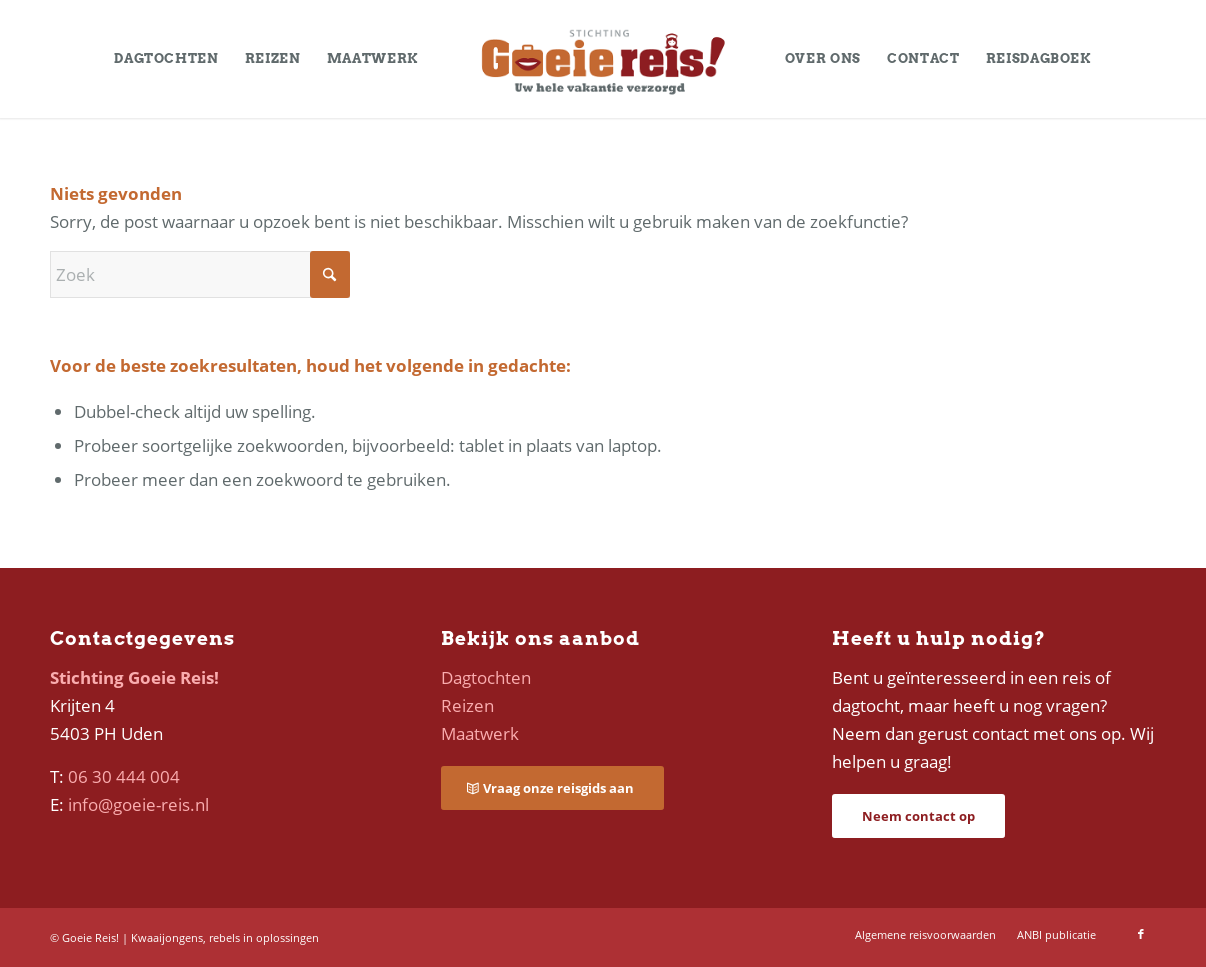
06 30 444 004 (124, 776)
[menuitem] (166, 59)
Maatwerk (480, 733)
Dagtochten (486, 677)
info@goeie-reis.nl (138, 804)
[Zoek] (200, 274)
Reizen (467, 705)
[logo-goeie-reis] (603, 59)
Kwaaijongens (167, 937)
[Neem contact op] (918, 816)
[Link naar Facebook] (1141, 934)
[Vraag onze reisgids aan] (552, 788)
